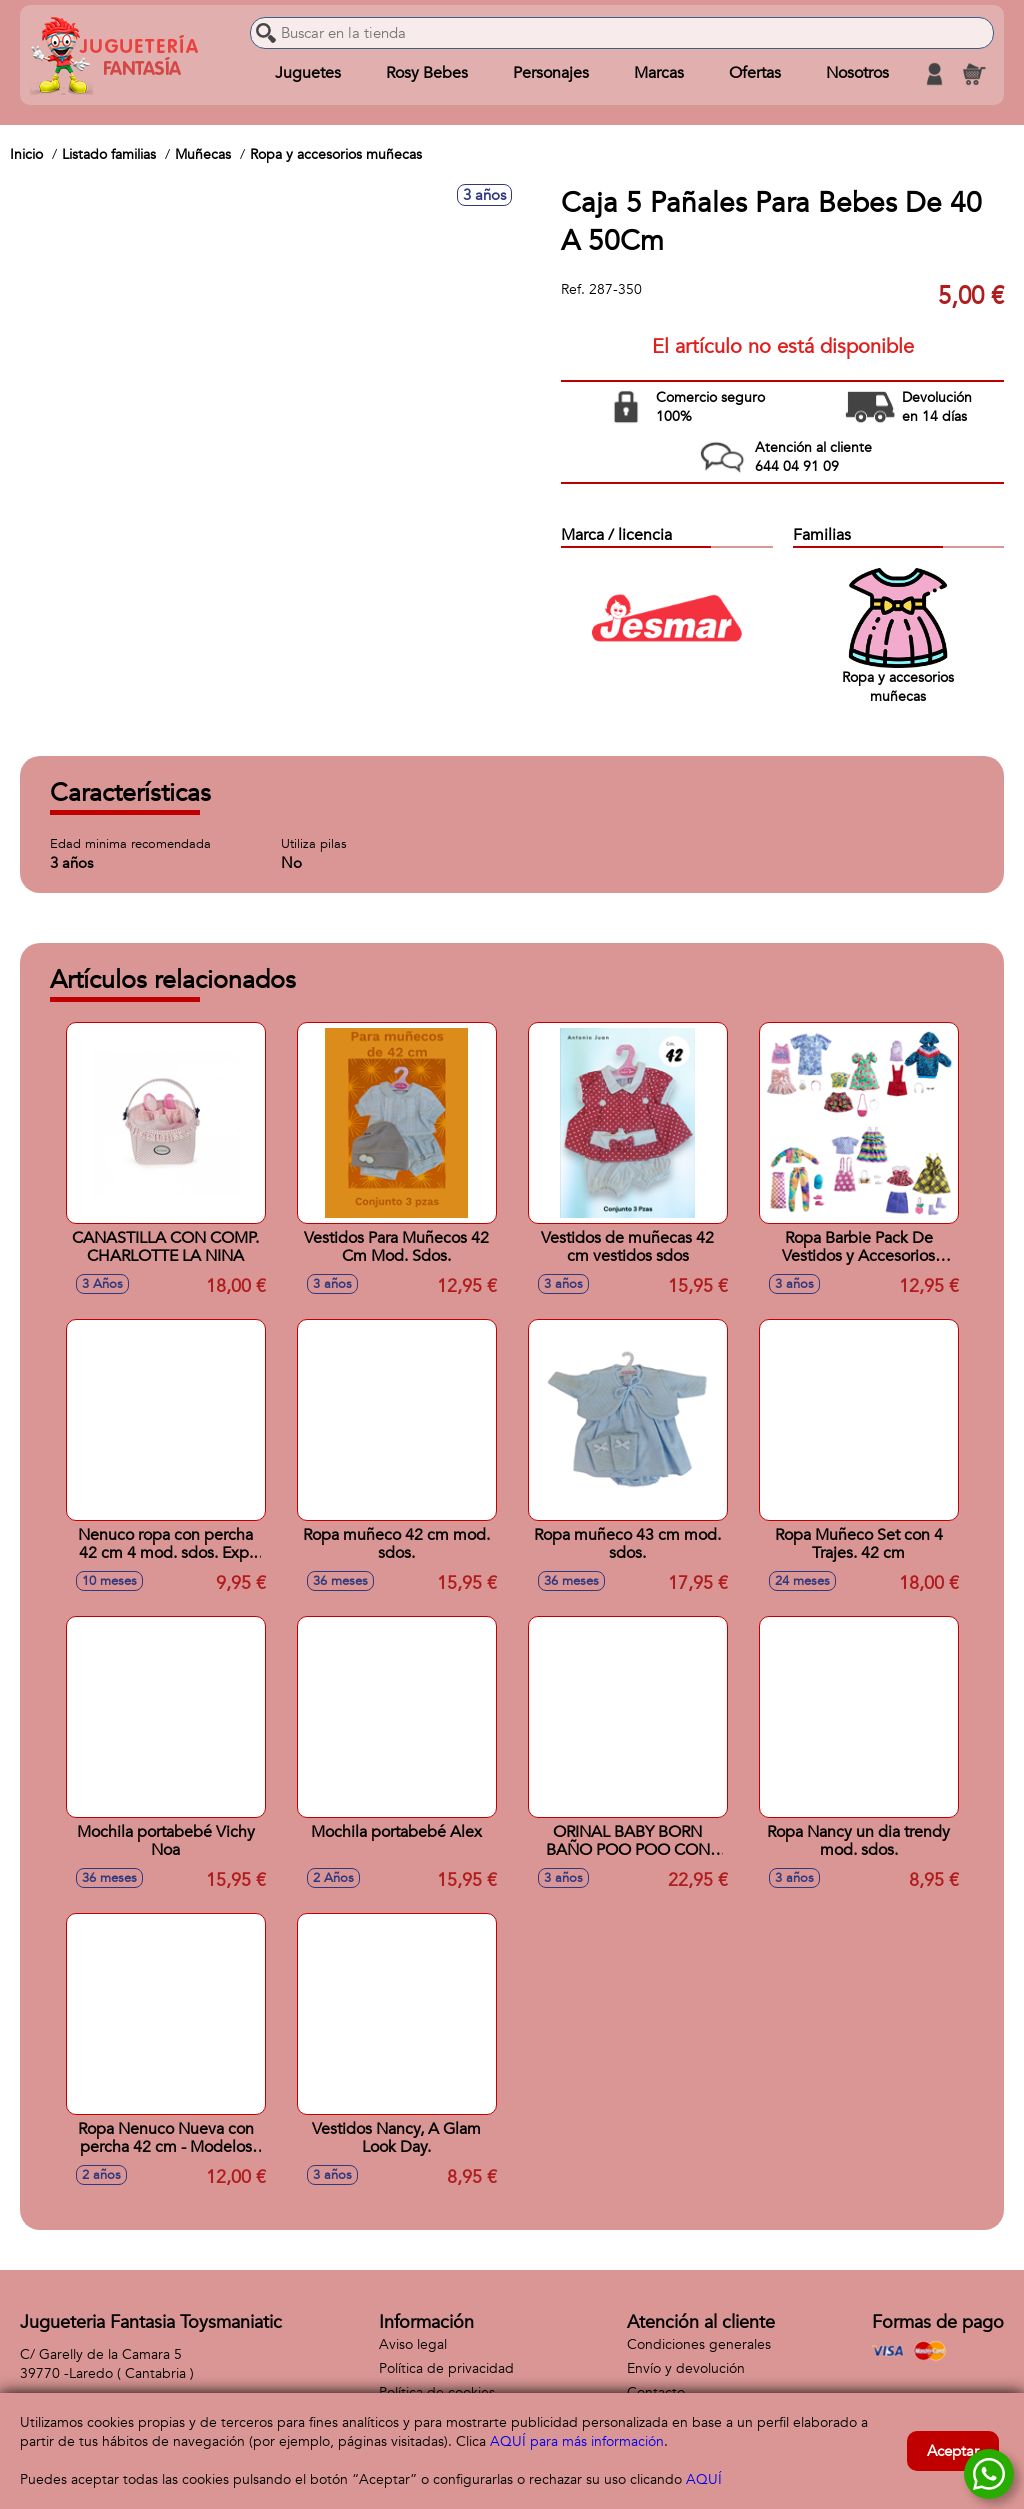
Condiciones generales (699, 2344)
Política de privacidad (446, 2368)
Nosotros (857, 74)
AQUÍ (704, 2479)
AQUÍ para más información (577, 2441)
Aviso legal (413, 2344)
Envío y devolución (686, 2368)
